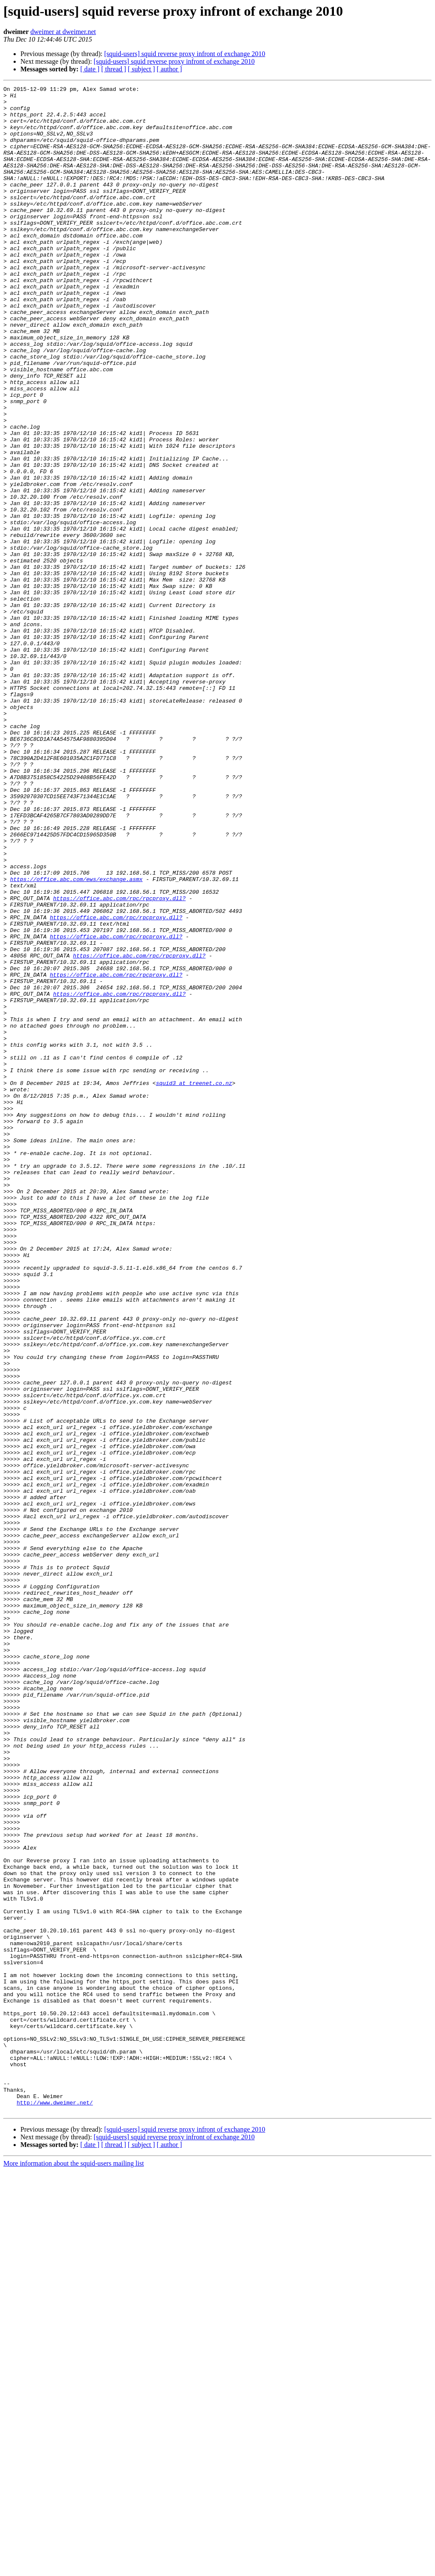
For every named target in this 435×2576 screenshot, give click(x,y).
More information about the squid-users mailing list (73, 2568)
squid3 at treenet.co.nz (194, 1283)
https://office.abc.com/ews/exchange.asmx (76, 1038)
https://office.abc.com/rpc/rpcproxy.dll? (119, 1061)
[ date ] (89, 69)
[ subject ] (141, 69)
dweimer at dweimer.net (63, 31)
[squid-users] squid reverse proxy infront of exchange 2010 (184, 53)
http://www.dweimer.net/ (55, 2506)
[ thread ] (113, 69)
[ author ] (169, 69)
